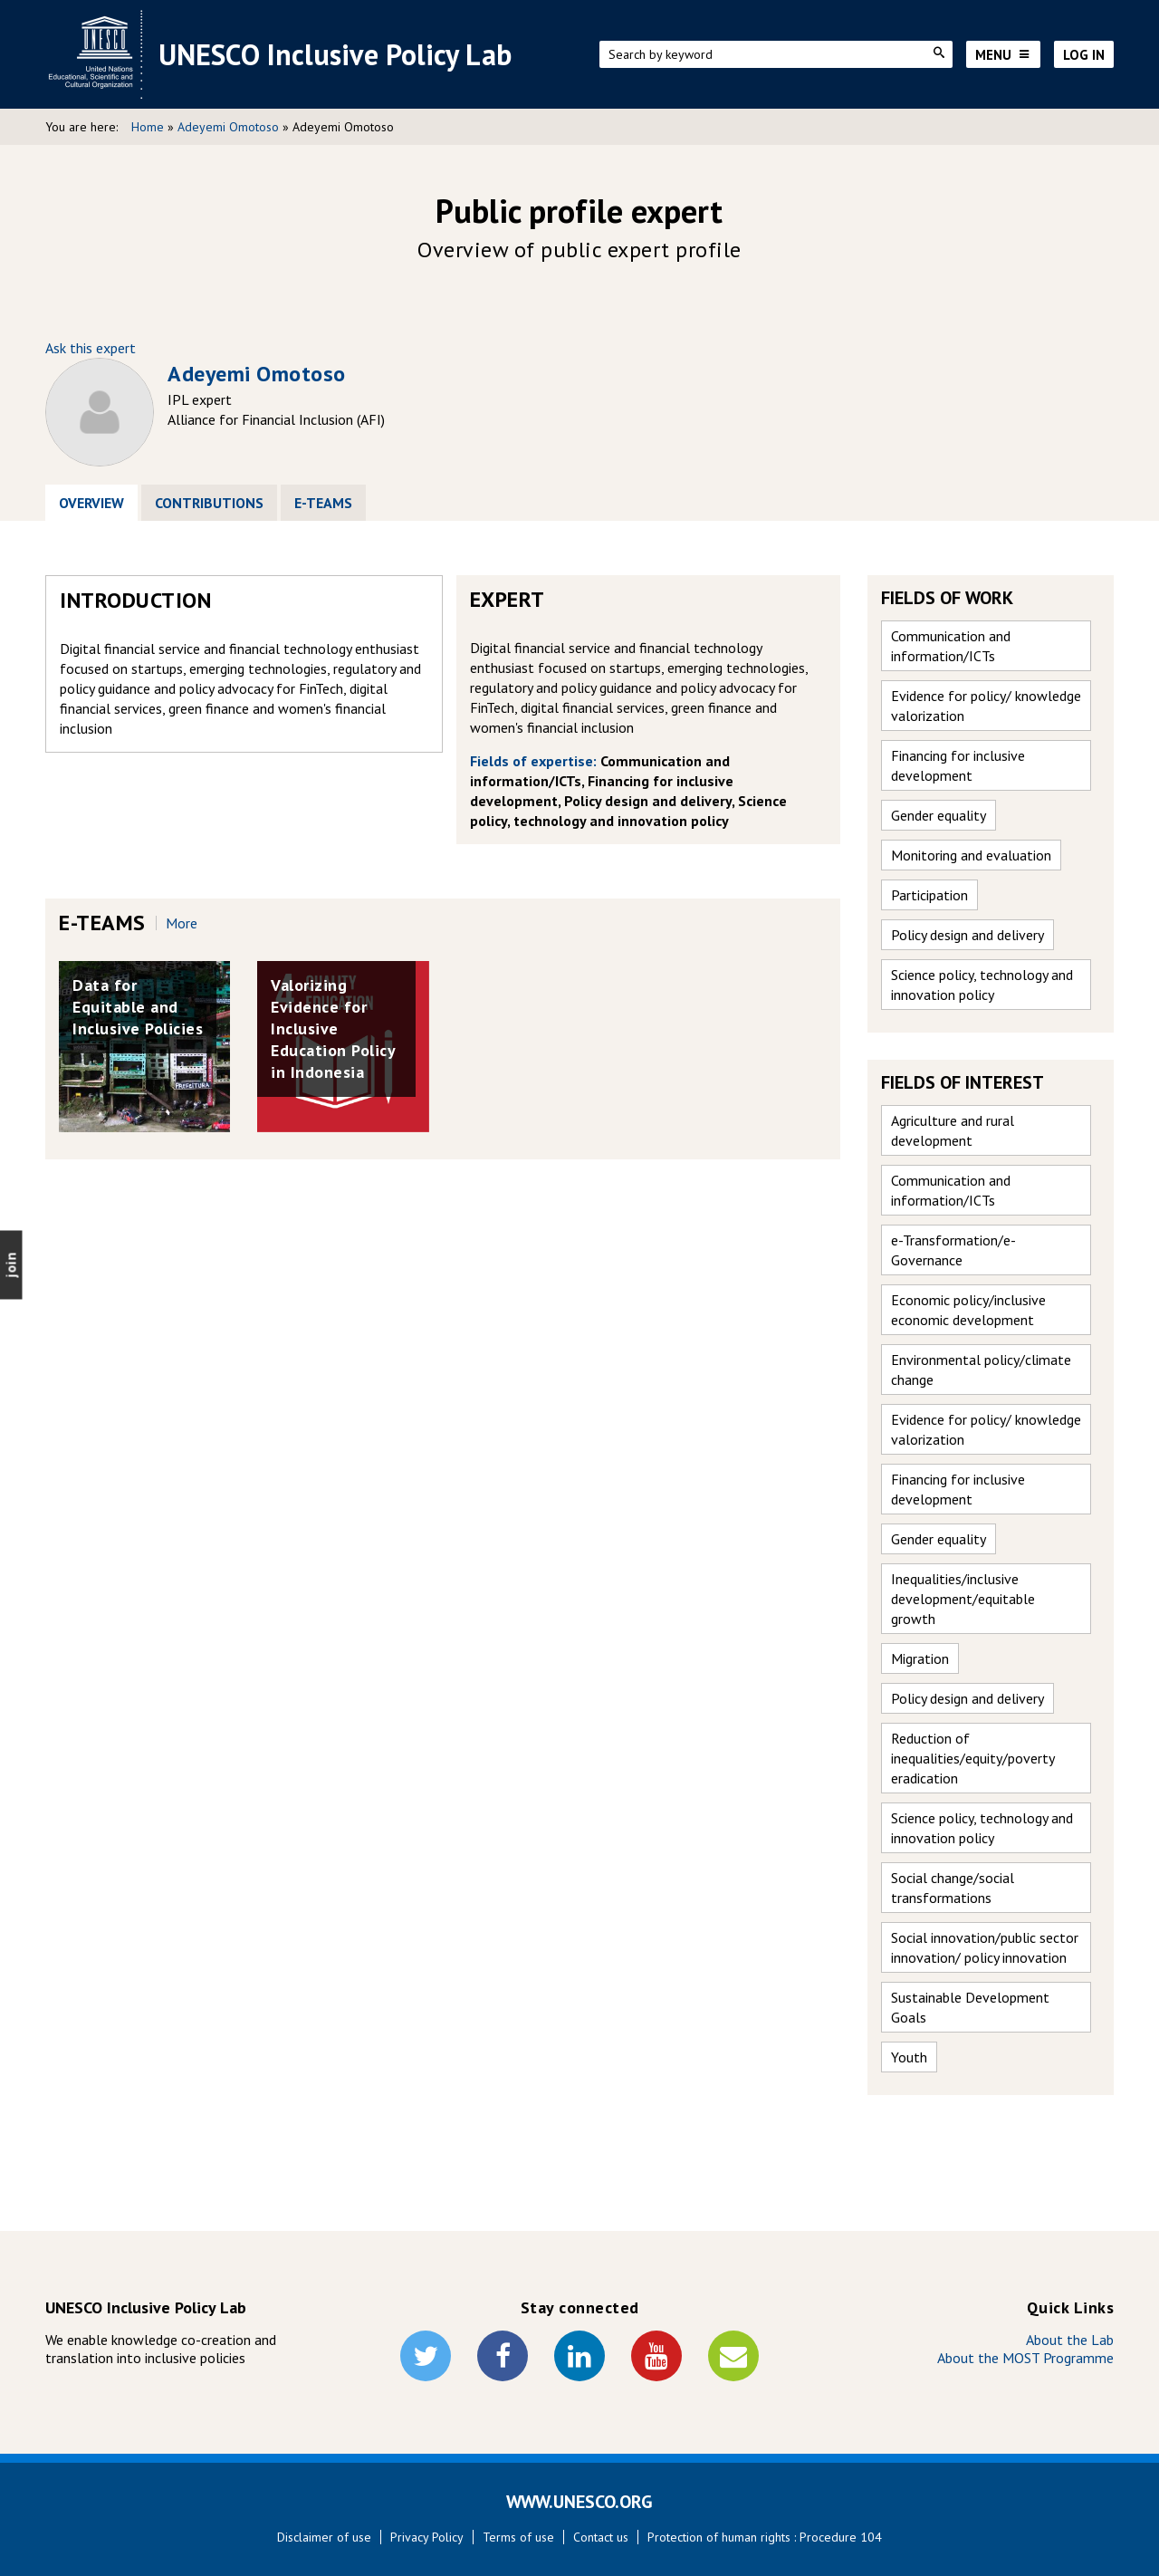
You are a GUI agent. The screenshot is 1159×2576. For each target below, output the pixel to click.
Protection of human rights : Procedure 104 (764, 2537)
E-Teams (323, 503)
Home (147, 127)
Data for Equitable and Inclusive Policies (137, 1007)
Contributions (209, 503)
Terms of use (518, 2537)
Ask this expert (90, 348)
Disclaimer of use (324, 2537)
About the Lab (1070, 2340)
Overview (98, 503)
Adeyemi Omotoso (228, 127)
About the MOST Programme (1025, 2358)
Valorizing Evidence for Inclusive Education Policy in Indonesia (333, 1028)
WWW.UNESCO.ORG (579, 2502)
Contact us (600, 2537)
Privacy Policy (427, 2537)
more (181, 923)
